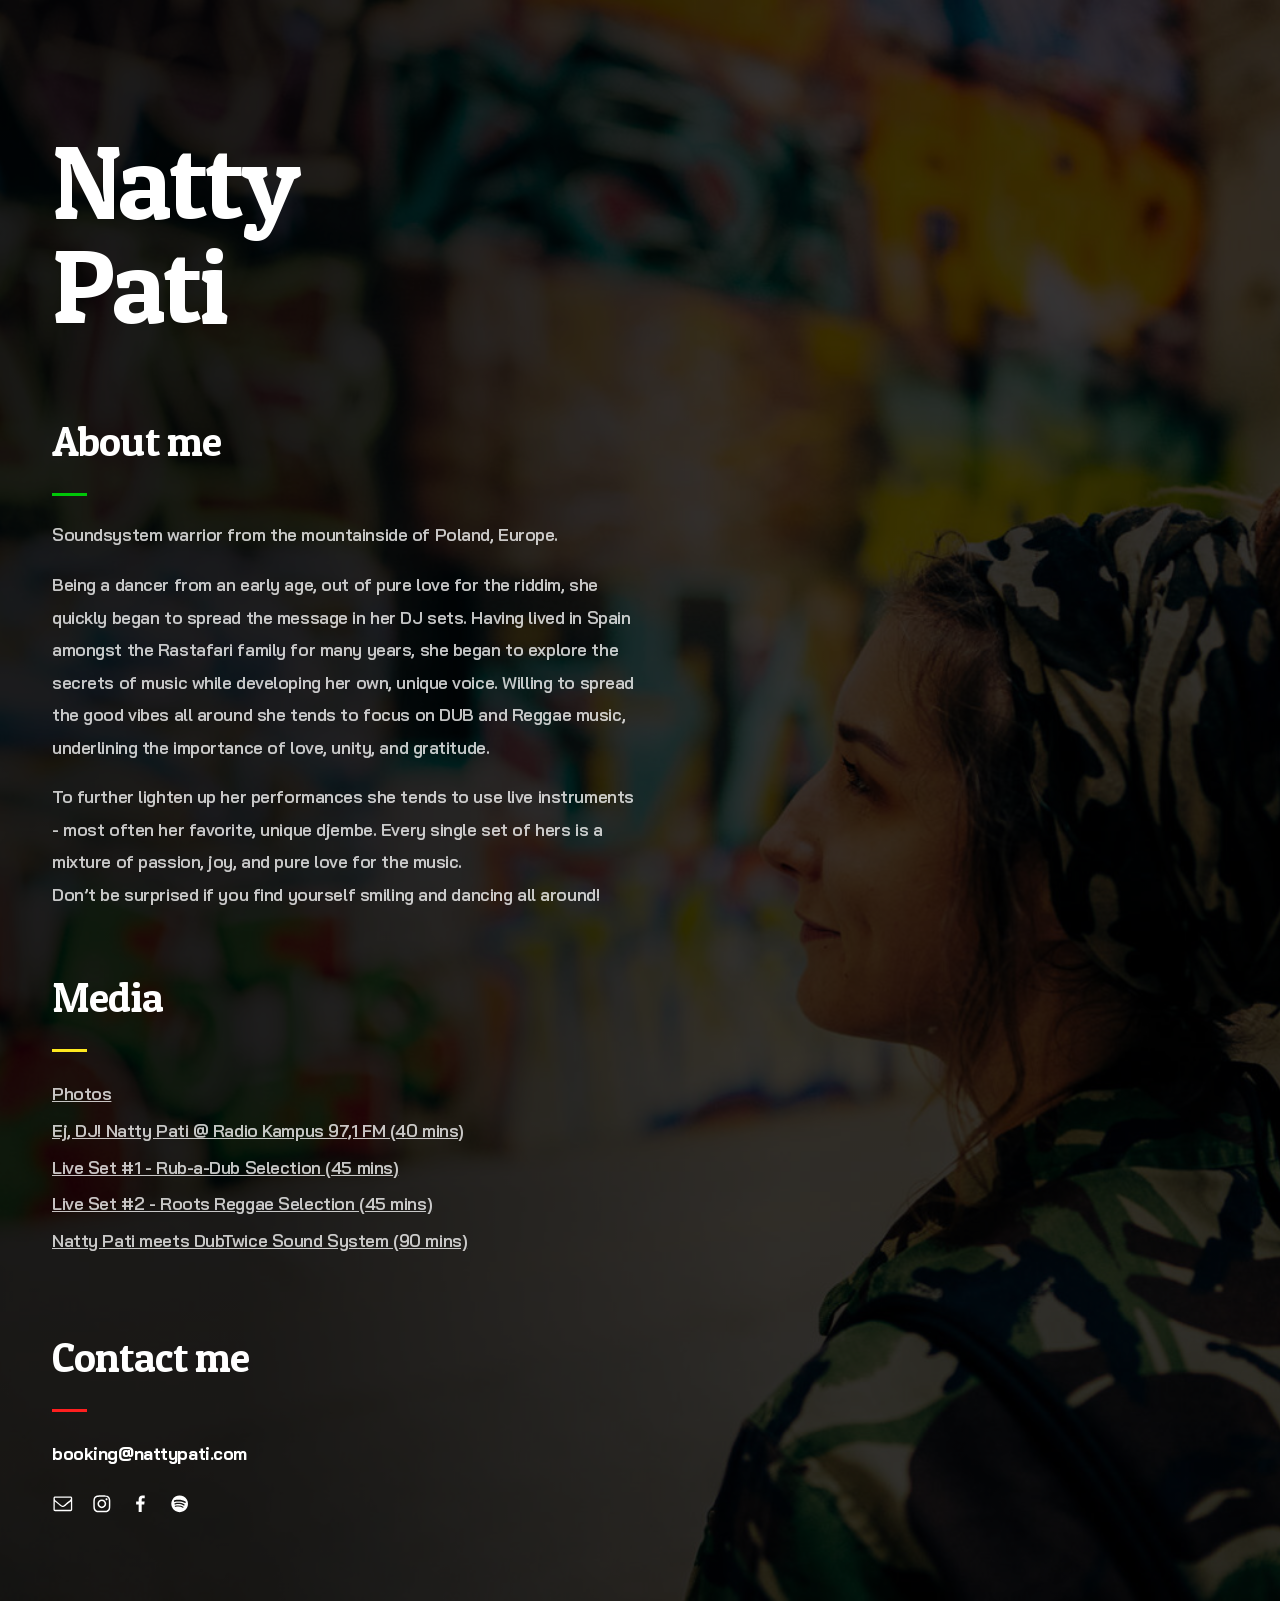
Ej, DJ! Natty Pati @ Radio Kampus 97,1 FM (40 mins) (258, 1130)
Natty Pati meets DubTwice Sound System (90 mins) (259, 1240)
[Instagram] (102, 1504)
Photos (81, 1093)
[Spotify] (180, 1504)
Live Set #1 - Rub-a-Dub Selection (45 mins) (225, 1167)
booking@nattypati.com (149, 1453)
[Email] (63, 1504)
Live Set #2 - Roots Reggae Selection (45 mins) (242, 1203)
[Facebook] (141, 1504)
